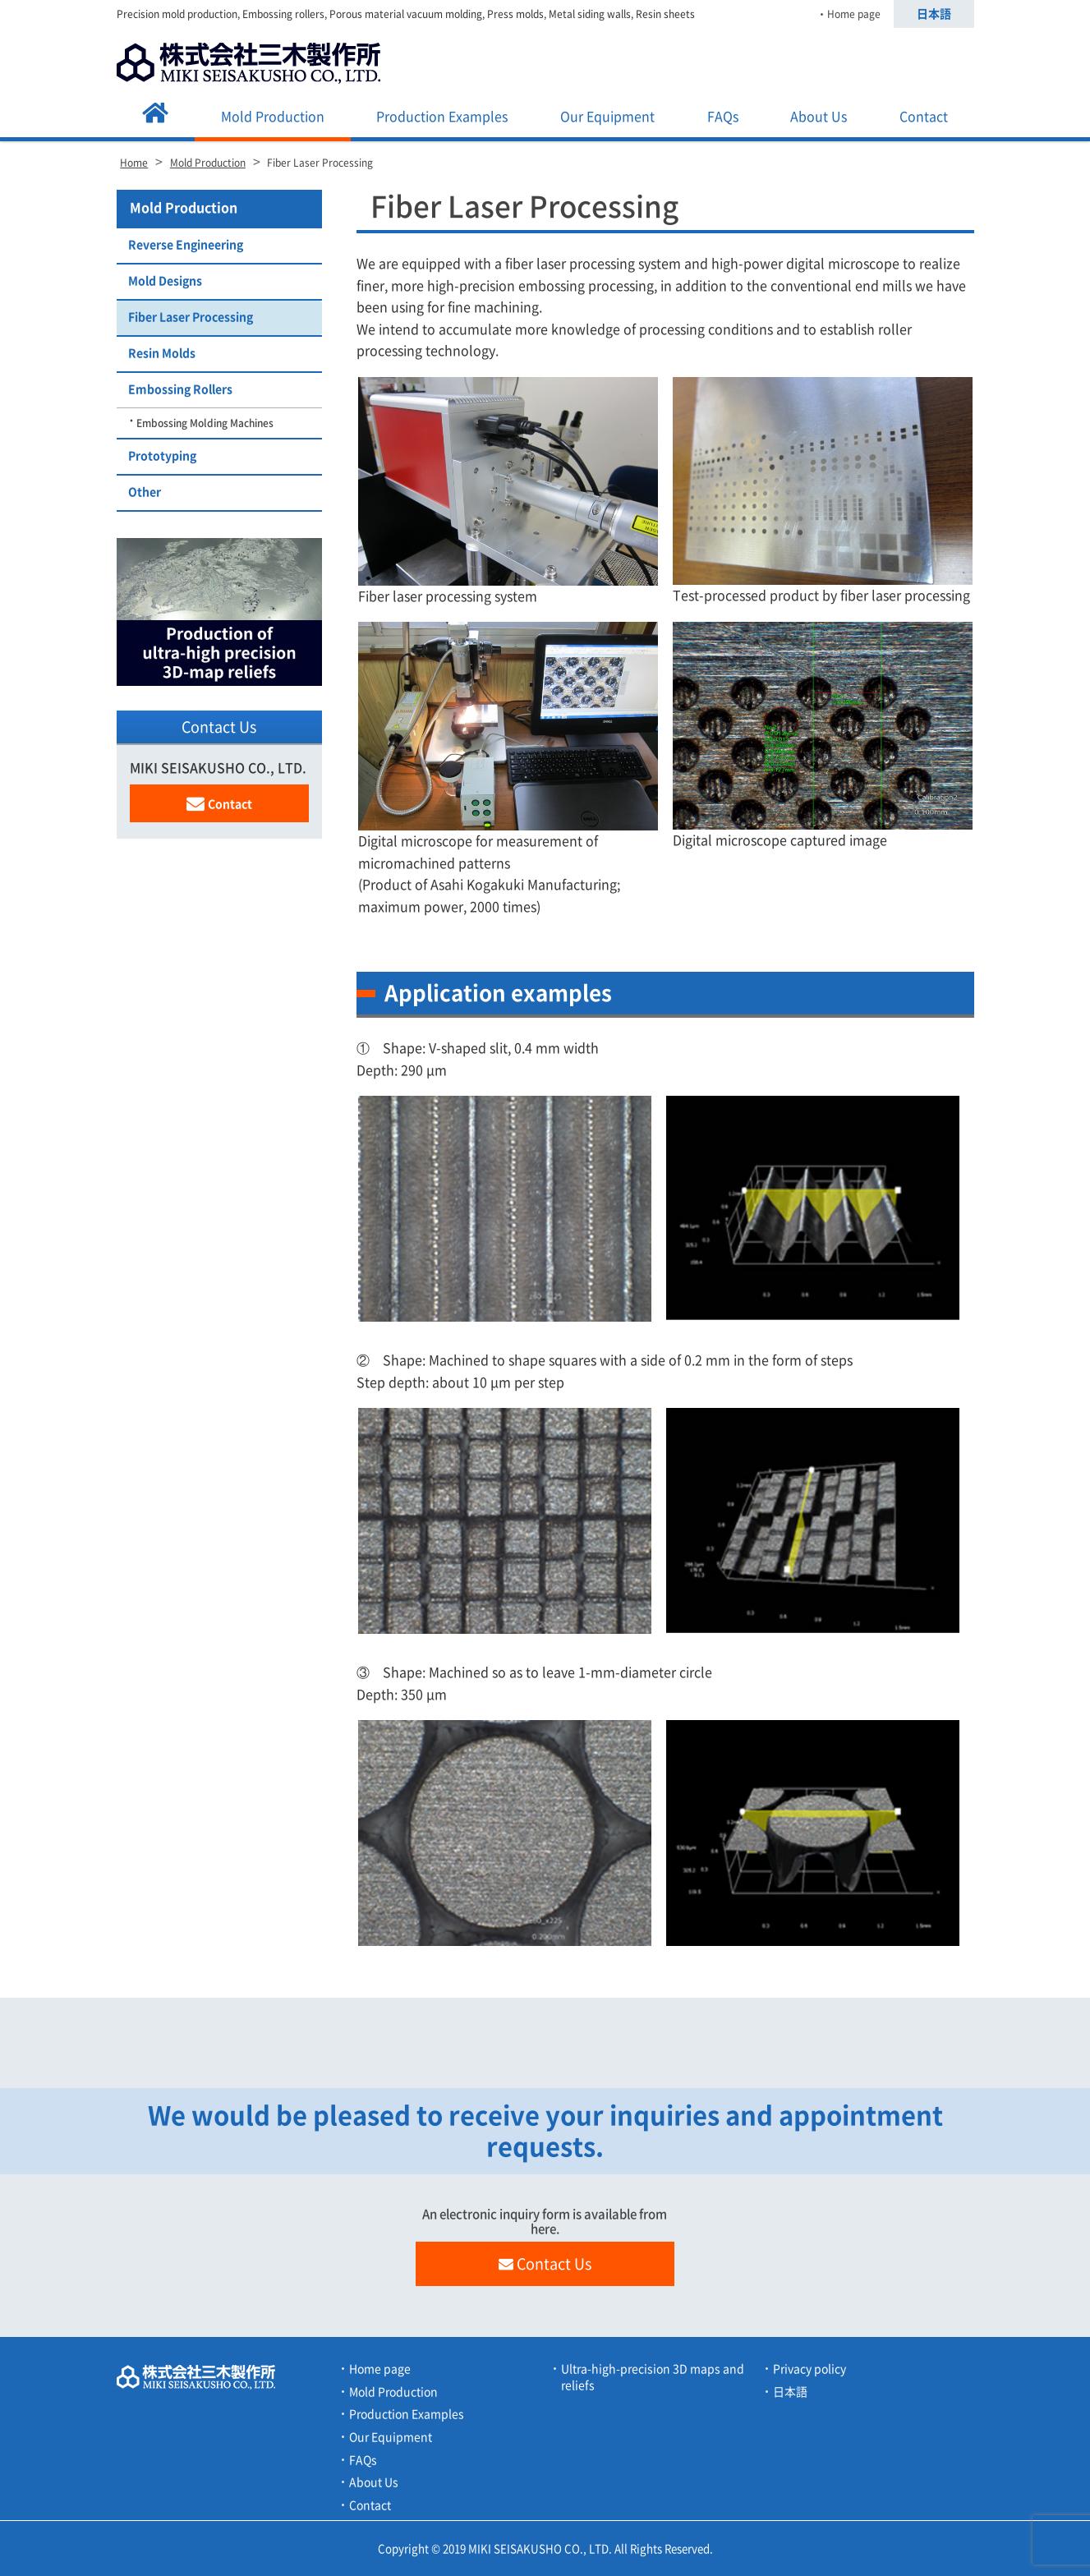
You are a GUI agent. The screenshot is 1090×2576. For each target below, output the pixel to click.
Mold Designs (165, 281)
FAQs (722, 116)
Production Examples (442, 116)
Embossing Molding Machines (205, 423)
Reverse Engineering (185, 245)
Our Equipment (607, 116)
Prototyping (162, 456)
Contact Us (545, 2263)
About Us (818, 116)
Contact (923, 116)
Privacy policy (809, 2369)
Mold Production (272, 116)
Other (144, 492)
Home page (854, 14)
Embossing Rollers (180, 389)
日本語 (934, 14)
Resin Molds (161, 353)
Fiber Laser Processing (190, 317)
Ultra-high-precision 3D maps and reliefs (652, 2377)
